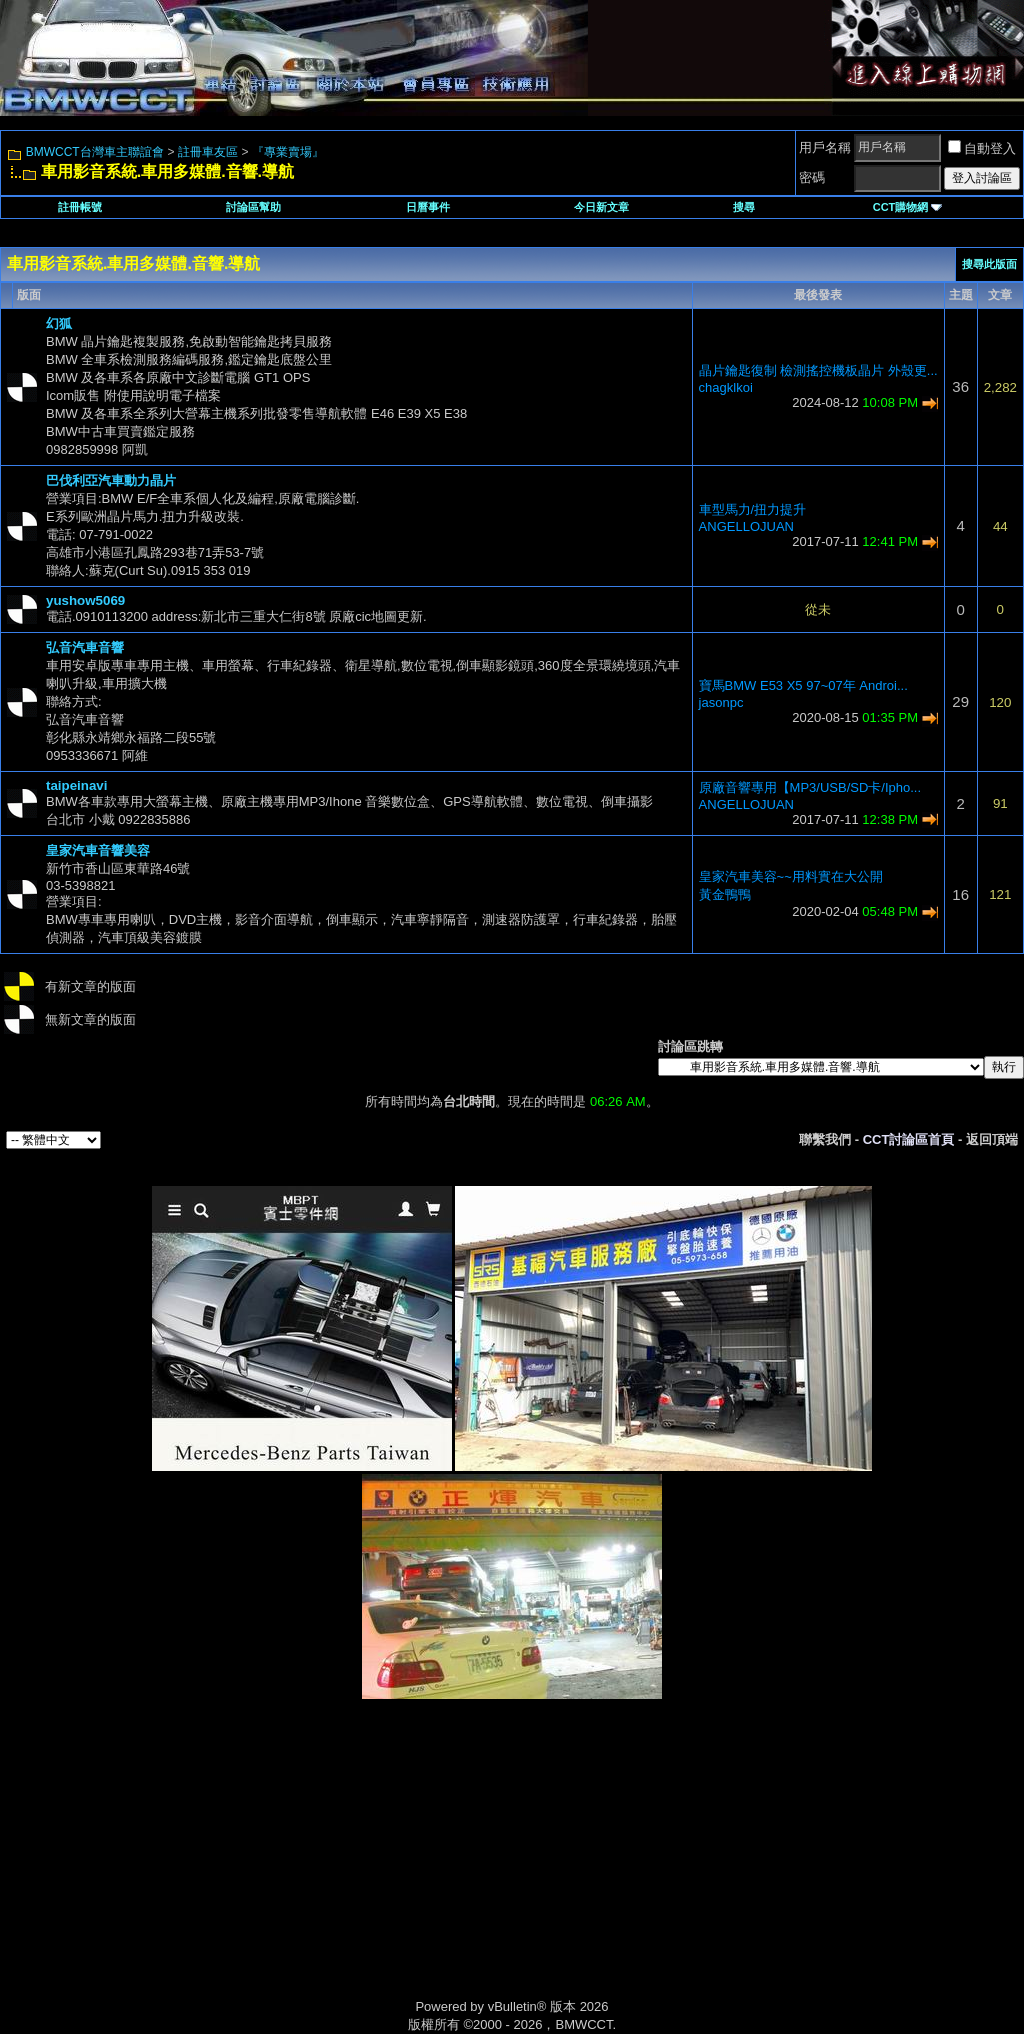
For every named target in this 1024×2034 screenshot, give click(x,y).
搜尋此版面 (989, 264)
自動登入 (982, 148)
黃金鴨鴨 (725, 894)
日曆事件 (428, 207)
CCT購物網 (908, 207)
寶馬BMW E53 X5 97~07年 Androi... (803, 685)
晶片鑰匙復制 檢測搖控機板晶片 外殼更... (818, 370)
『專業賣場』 (288, 152)
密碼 (812, 177)
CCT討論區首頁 (909, 1139)
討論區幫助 (253, 207)
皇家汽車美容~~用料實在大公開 (791, 876)
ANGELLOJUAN (746, 526)
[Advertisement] (342, 1870)
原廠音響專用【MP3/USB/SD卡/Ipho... (810, 787)
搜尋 (744, 207)
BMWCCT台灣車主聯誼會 (95, 152)
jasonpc (721, 702)
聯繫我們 (825, 1139)
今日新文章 (601, 207)
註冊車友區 (208, 152)
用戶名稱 (825, 147)
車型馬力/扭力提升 (753, 509)
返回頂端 (992, 1139)
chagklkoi (726, 387)
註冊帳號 (80, 207)
